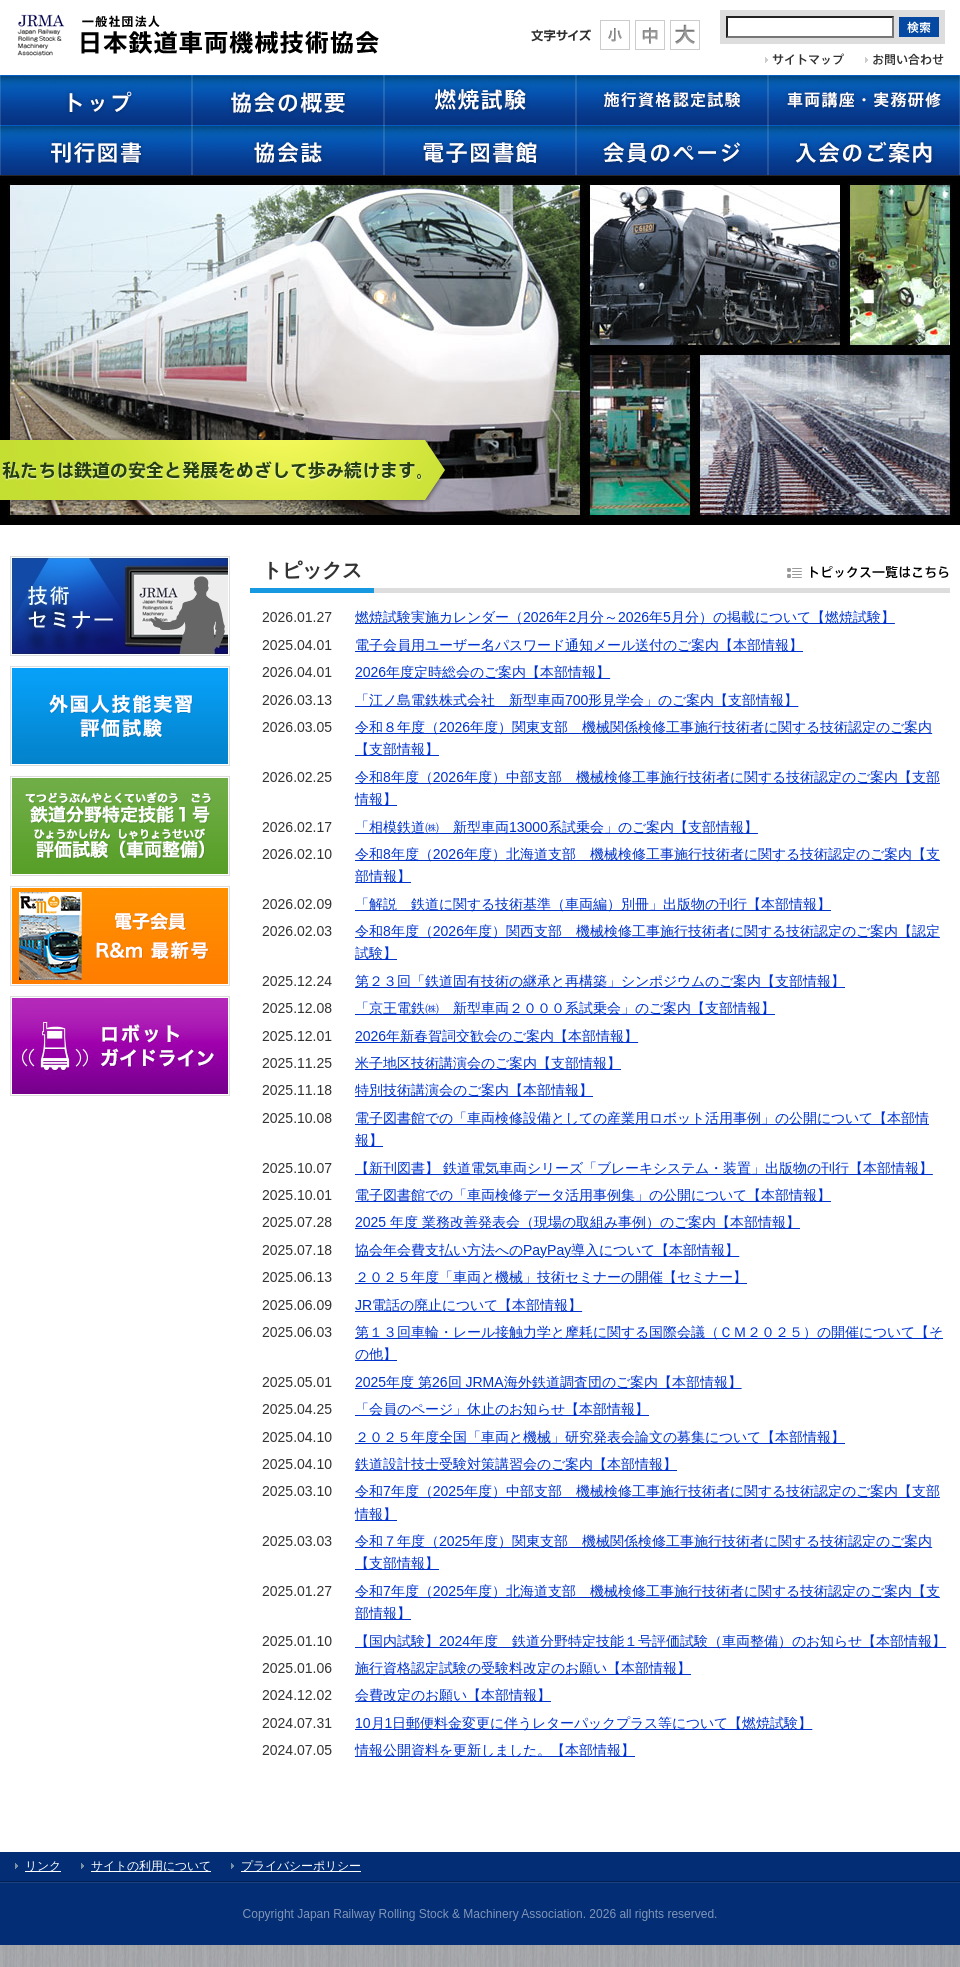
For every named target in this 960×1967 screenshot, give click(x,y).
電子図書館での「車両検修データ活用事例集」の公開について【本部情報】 (593, 1195)
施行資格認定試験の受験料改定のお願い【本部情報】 (523, 1668)
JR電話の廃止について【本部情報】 (468, 1305)
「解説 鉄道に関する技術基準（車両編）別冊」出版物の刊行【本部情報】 (593, 904)
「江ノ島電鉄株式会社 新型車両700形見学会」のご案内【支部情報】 (576, 700)
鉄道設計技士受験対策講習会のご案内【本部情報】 (516, 1464)
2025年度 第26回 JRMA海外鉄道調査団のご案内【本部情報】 (548, 1382)
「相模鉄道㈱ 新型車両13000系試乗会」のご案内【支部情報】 (556, 827)
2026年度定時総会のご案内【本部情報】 (482, 672)
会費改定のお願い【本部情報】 (453, 1695)
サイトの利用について (151, 1866)
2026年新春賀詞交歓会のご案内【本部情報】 (496, 1036)
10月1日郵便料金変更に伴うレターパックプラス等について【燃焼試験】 (583, 1723)
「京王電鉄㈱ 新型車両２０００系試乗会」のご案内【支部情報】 (565, 1008)
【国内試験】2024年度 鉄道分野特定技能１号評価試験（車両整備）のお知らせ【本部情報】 (650, 1641)
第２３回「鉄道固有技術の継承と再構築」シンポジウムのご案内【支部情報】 (600, 981)
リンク (43, 1866)
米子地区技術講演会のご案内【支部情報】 (488, 1063)
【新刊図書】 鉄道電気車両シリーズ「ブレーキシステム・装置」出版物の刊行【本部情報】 (644, 1168)
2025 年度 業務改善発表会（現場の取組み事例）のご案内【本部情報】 (577, 1222)
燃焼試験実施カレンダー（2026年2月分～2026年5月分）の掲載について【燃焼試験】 (625, 617)
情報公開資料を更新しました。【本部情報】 (495, 1750)
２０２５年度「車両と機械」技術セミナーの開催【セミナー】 (551, 1277)
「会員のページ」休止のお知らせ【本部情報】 (502, 1409)
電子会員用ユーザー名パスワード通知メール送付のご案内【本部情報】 (579, 645)
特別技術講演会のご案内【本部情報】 (474, 1090)
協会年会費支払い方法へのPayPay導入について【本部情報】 (547, 1250)
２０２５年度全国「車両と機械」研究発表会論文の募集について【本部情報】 (600, 1437)
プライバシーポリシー (301, 1866)
